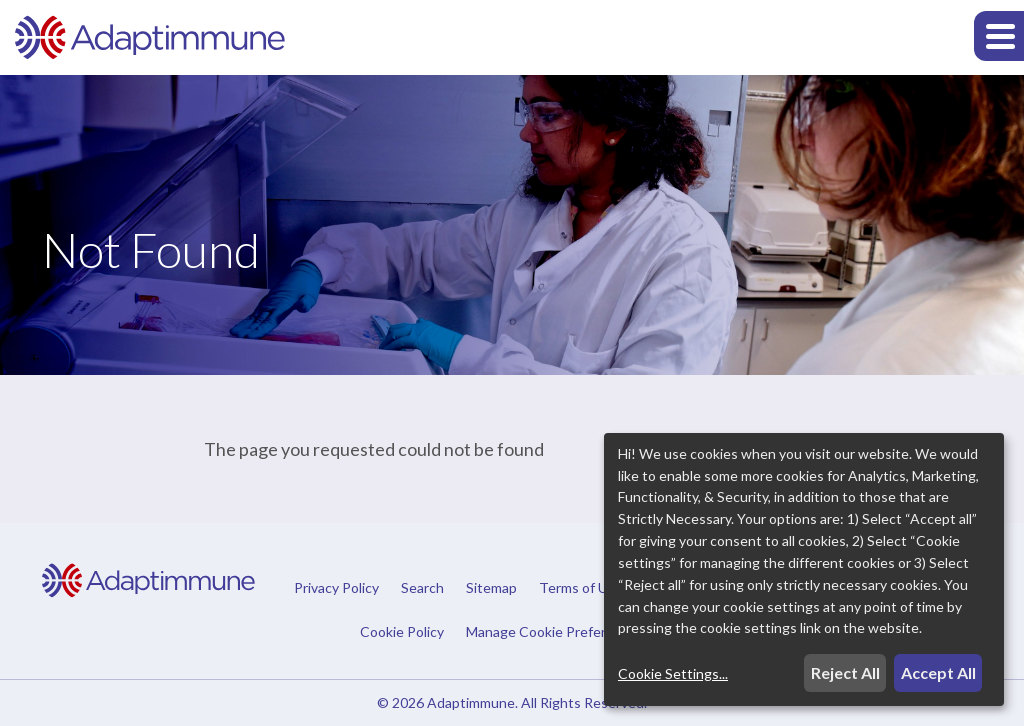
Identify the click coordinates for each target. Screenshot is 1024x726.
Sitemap (491, 588)
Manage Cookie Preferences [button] (555, 631)
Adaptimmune (471, 702)
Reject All (845, 672)
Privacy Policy (336, 588)
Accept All (938, 672)
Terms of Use (581, 588)
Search (422, 588)
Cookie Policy (402, 632)
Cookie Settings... (673, 673)
